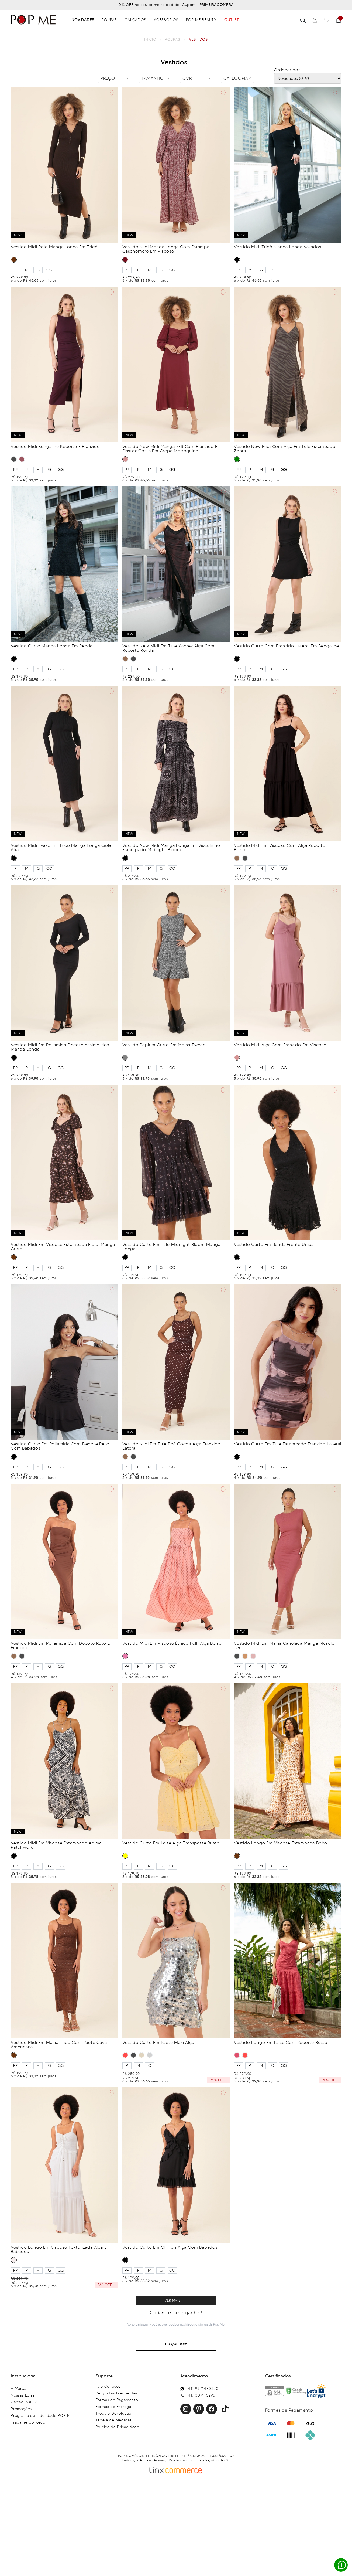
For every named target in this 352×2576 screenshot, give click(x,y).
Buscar (303, 20)
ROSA (125, 1656)
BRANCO (13, 2260)
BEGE (141, 2055)
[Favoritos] (326, 20)
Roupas (109, 20)
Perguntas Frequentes (117, 2393)
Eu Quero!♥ (176, 2344)
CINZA (125, 1057)
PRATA (149, 2055)
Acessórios (166, 20)
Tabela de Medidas (114, 2420)
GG (49, 270)
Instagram (185, 2409)
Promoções (21, 2409)
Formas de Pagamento (117, 2400)
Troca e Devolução (114, 2413)
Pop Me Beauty (201, 20)
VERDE (236, 459)
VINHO (125, 259)
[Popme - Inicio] (33, 20)
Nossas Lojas (22, 2395)
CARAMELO (245, 1656)
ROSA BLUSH (125, 459)
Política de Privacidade (117, 2427)
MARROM (13, 259)
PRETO (236, 259)
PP (127, 270)
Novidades (82, 20)
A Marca (18, 2388)
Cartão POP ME (25, 2402)
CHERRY (236, 2055)
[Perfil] (315, 20)
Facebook (211, 2409)
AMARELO (125, 1855)
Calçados (135, 20)
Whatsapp (342, 2565)
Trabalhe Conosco (28, 2422)
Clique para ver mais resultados (176, 2300)
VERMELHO (125, 2055)
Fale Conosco (108, 2386)
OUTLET (231, 20)
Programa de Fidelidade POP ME (42, 2415)
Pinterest (198, 2409)
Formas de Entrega (114, 2406)
